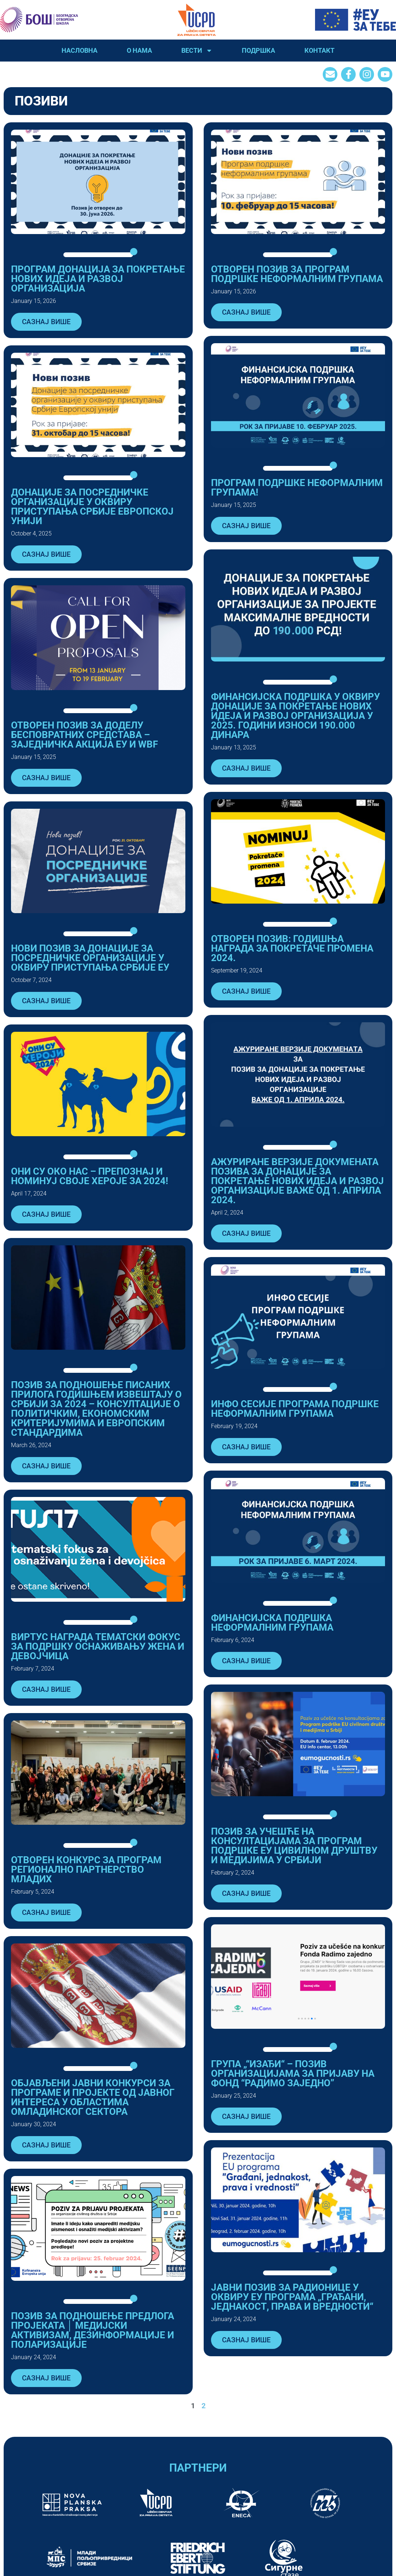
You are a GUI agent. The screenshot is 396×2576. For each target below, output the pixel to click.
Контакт (319, 50)
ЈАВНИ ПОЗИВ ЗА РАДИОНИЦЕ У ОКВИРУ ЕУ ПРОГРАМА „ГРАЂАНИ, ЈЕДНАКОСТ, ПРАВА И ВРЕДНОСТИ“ (292, 2297)
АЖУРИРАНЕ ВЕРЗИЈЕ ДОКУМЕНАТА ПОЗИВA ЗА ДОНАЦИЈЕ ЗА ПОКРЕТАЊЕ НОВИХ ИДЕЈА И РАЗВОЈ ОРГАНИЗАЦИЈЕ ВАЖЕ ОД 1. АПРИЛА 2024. (297, 1180)
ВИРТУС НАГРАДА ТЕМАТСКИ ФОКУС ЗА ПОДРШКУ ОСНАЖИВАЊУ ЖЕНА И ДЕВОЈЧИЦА (97, 1646)
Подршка (258, 50)
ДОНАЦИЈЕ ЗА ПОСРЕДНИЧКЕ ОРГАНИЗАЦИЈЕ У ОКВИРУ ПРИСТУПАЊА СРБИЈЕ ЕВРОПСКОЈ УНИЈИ (92, 506)
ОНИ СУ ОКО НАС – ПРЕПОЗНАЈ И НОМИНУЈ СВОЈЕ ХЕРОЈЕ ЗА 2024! (89, 1176)
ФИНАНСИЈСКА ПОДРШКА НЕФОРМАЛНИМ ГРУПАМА (272, 1622)
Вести (196, 51)
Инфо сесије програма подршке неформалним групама (295, 1408)
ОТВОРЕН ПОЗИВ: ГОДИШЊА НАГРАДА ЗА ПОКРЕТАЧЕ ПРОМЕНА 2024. (292, 948)
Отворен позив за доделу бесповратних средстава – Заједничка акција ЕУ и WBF (84, 735)
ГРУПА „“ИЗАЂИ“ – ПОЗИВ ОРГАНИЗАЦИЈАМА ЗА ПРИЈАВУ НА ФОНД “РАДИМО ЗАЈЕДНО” (292, 2073)
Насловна (79, 50)
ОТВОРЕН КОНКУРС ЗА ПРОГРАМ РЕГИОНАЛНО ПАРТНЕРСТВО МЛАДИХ (86, 1869)
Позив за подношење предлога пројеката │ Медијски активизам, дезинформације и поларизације (92, 2330)
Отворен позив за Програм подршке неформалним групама (297, 274)
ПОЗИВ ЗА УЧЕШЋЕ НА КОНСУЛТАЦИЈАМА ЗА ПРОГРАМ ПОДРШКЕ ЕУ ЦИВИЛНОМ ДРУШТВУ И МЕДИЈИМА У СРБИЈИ (294, 1845)
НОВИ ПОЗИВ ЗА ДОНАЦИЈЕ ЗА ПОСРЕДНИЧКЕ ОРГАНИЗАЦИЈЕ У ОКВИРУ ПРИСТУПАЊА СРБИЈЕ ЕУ (90, 958)
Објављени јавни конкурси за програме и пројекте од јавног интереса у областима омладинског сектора (92, 2097)
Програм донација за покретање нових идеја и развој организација (98, 279)
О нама (139, 50)
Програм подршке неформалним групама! (297, 487)
